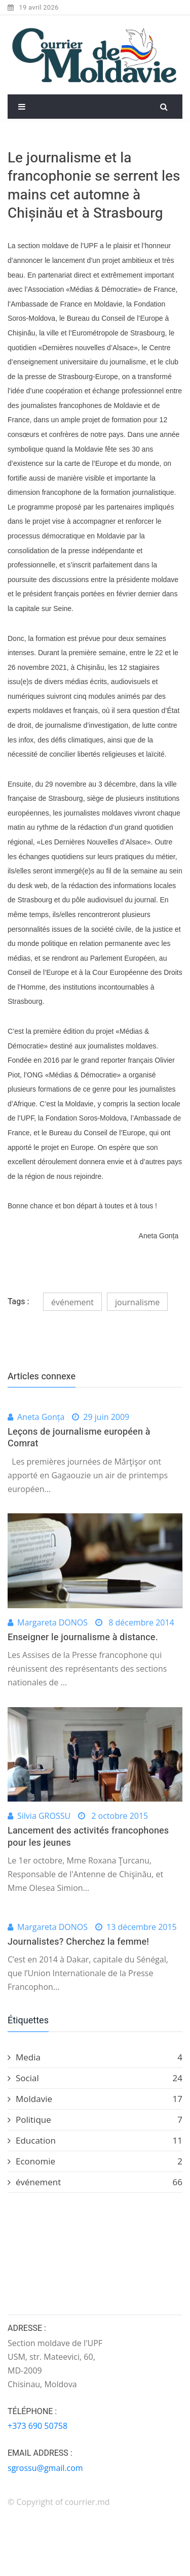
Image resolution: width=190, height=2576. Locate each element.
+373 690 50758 (37, 2425)
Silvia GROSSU (43, 1815)
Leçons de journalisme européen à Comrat (79, 1437)
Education (95, 2140)
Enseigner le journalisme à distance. (83, 1637)
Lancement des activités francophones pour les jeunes (88, 1836)
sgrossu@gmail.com (45, 2467)
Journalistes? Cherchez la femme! (78, 1942)
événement (72, 1302)
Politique (95, 2120)
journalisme (137, 1302)
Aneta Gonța (40, 1416)
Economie (95, 2161)
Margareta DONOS (52, 1622)
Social (95, 2078)
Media (95, 2057)
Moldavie (95, 2099)
